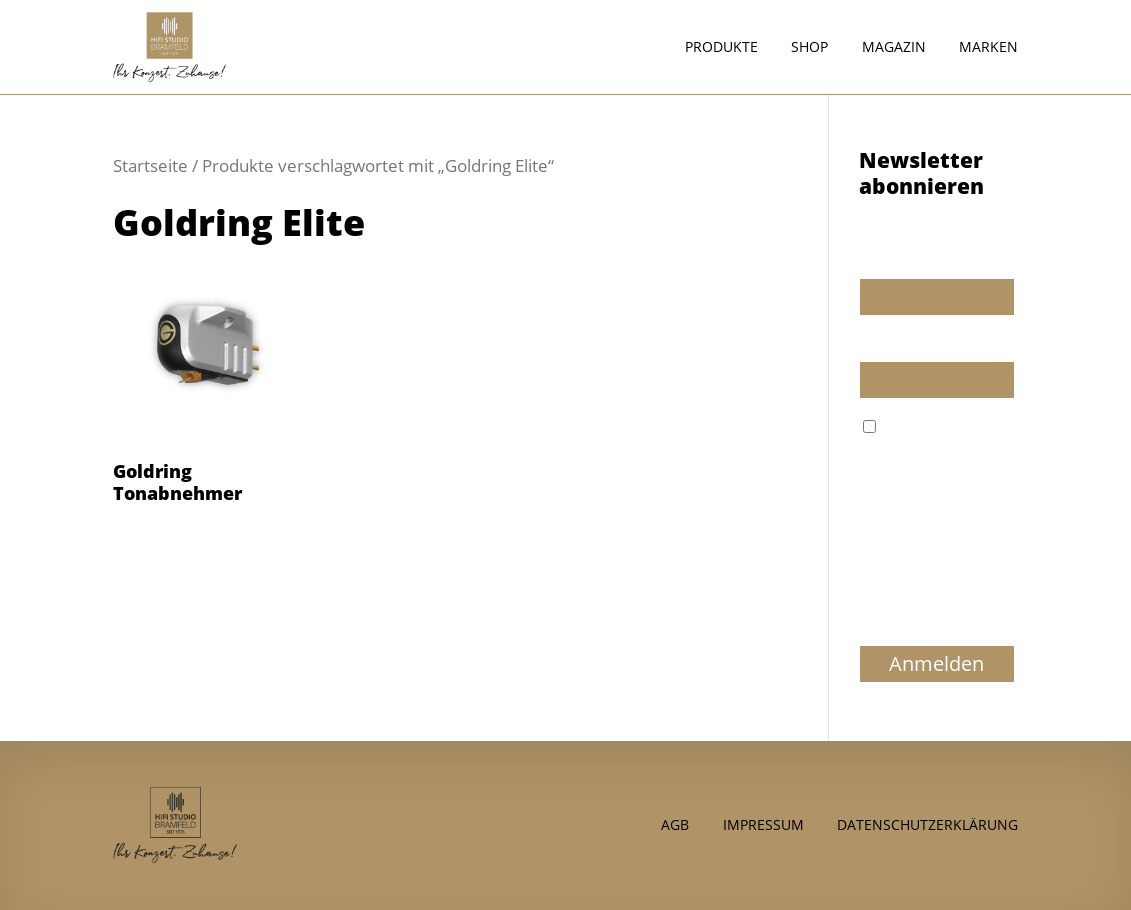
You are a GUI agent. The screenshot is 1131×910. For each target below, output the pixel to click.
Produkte (721, 48)
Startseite (150, 165)
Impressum (763, 823)
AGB (675, 823)
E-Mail (880, 343)
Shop (809, 48)
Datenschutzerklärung (927, 823)
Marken (988, 48)
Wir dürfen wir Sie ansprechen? (920, 251)
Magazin (894, 48)
